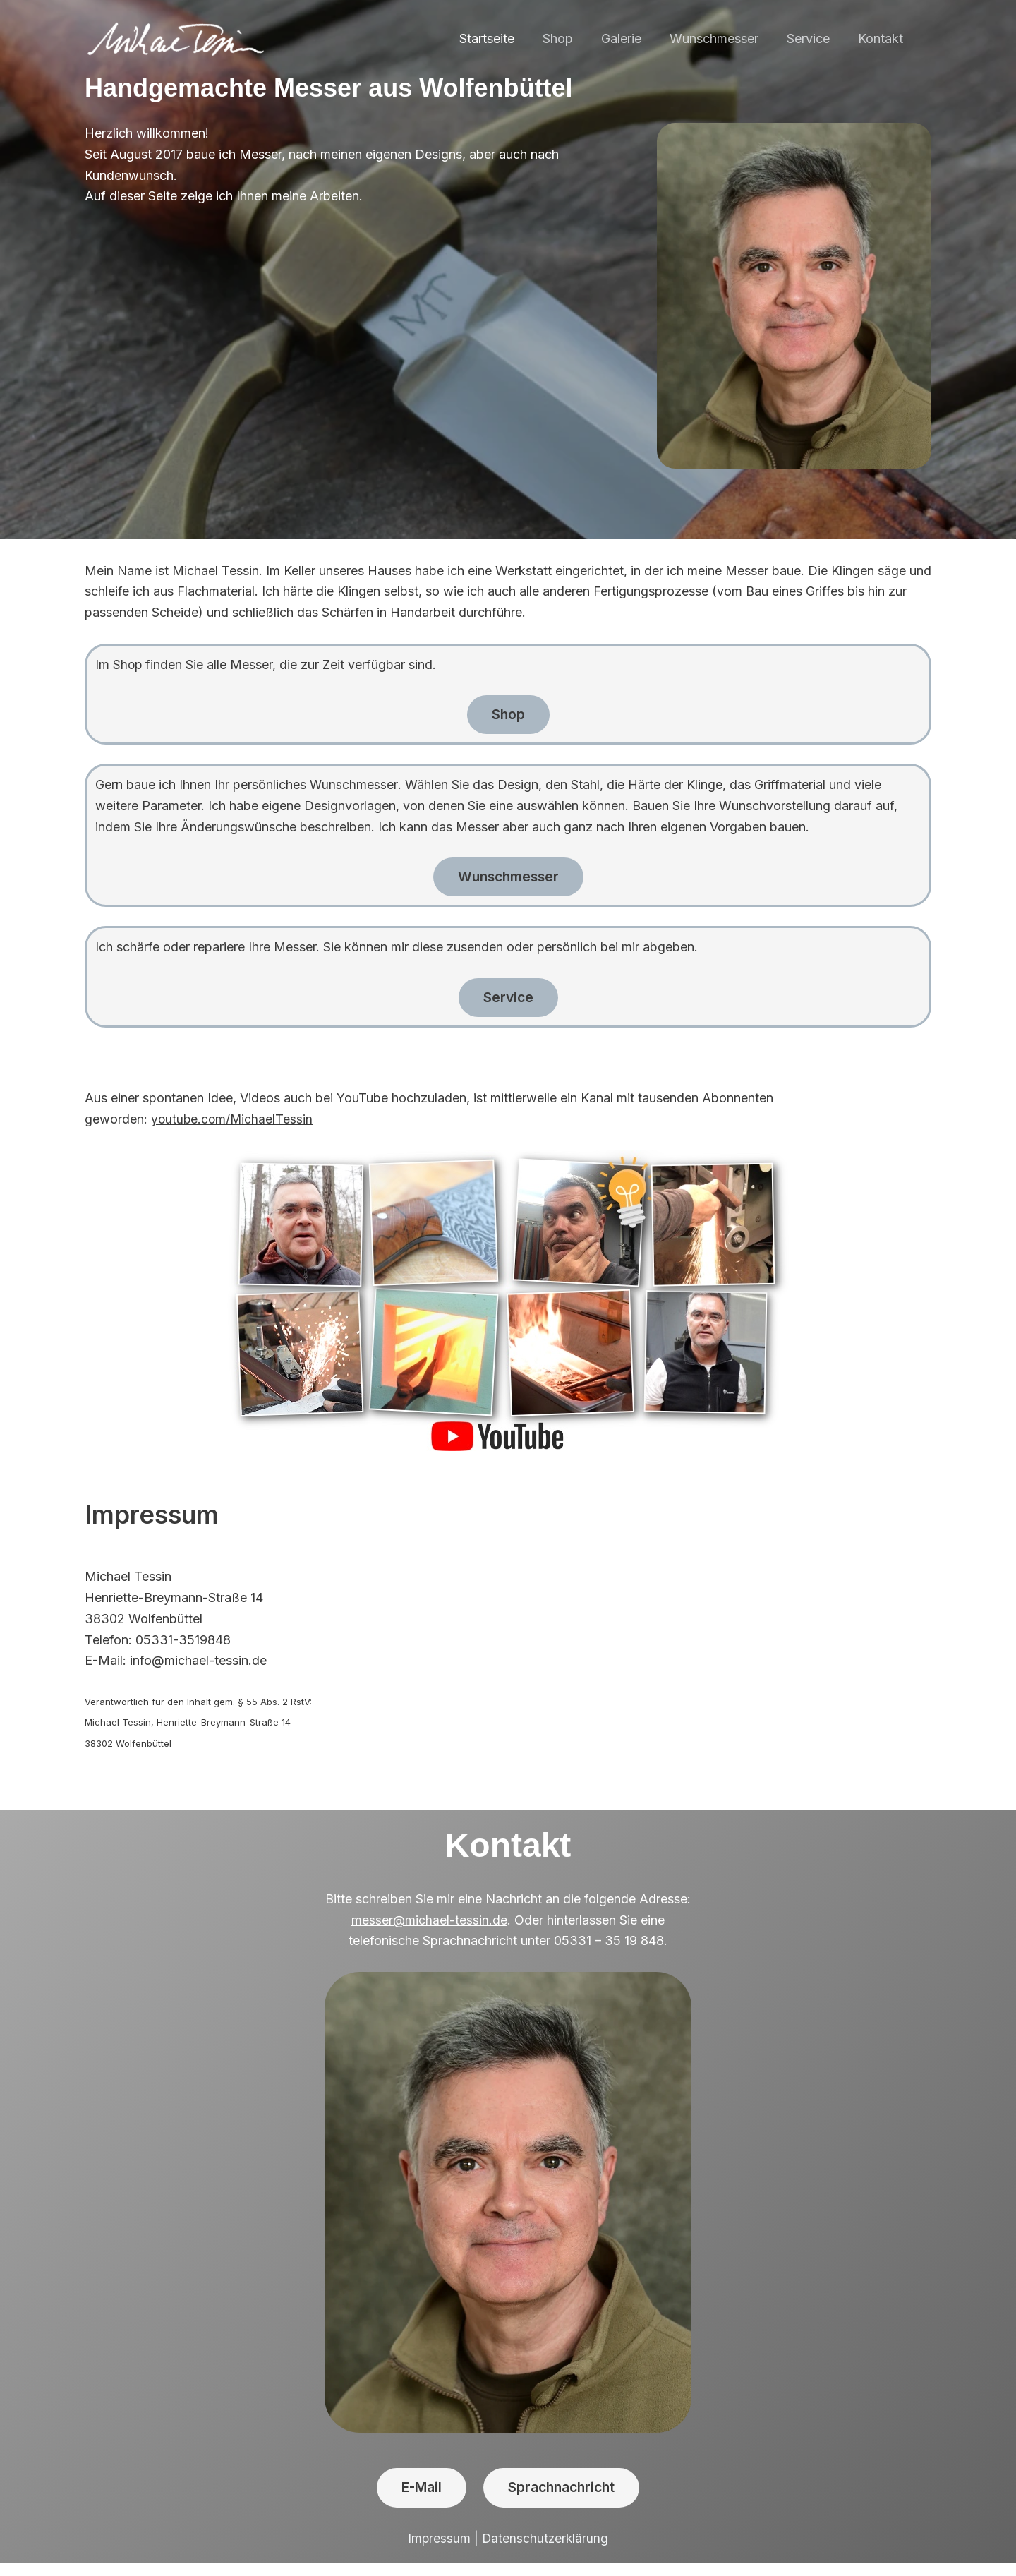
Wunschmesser (721, 38)
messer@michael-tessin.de (429, 1929)
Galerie (631, 38)
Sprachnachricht (566, 2499)
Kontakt (882, 38)
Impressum (438, 2552)
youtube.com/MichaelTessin (233, 1129)
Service (812, 38)
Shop (570, 38)
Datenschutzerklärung (545, 2552)
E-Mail (414, 2499)
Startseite (502, 38)
